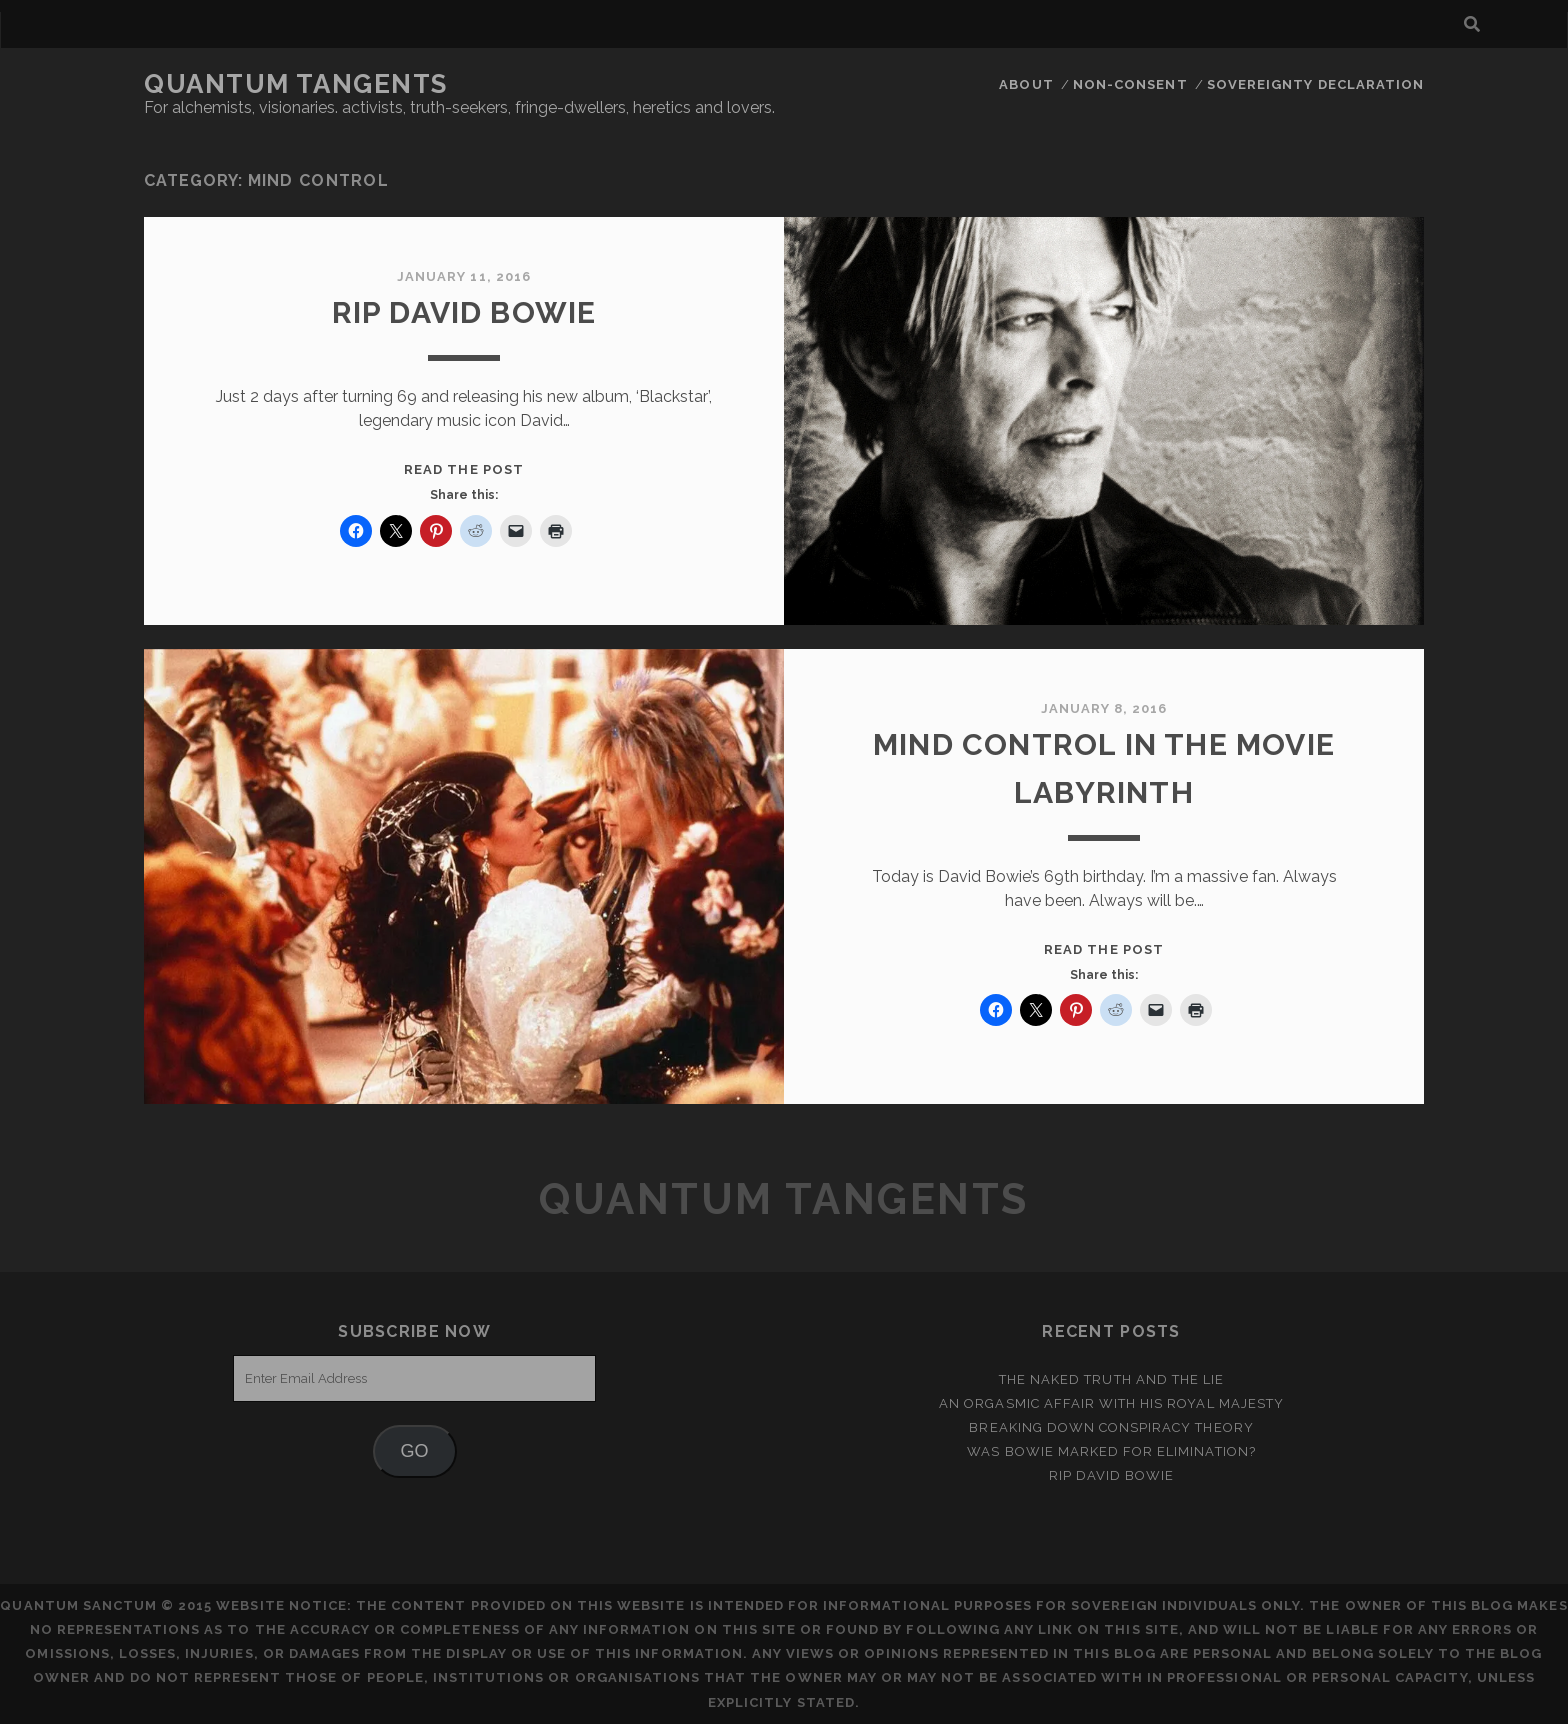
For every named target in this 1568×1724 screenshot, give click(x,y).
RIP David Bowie (464, 312)
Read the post (464, 469)
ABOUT (1026, 84)
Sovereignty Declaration (1315, 84)
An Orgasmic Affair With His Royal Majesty (1111, 1403)
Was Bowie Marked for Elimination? (1111, 1451)
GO (415, 1451)
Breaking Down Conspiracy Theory (1111, 1427)
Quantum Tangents (296, 84)
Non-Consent (1130, 84)
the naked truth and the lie (1111, 1379)
